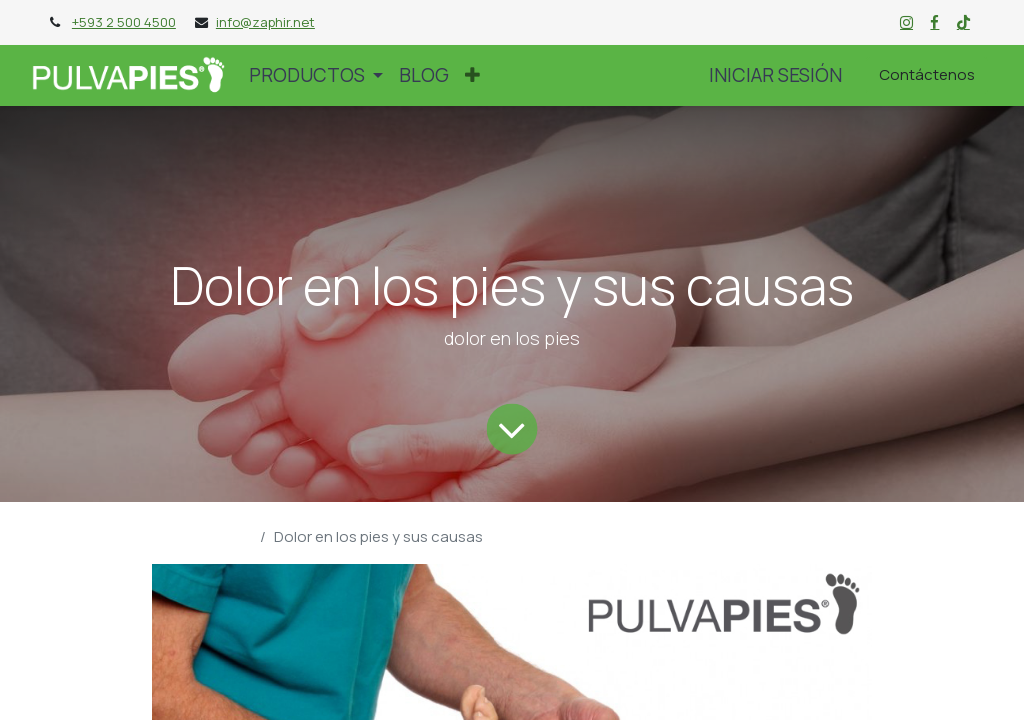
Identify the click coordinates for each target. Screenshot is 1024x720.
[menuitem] (424, 75)
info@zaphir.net (265, 22)
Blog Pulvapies (202, 536)
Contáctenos (927, 74)
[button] (472, 75)
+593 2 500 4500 (124, 22)
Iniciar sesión (775, 75)
